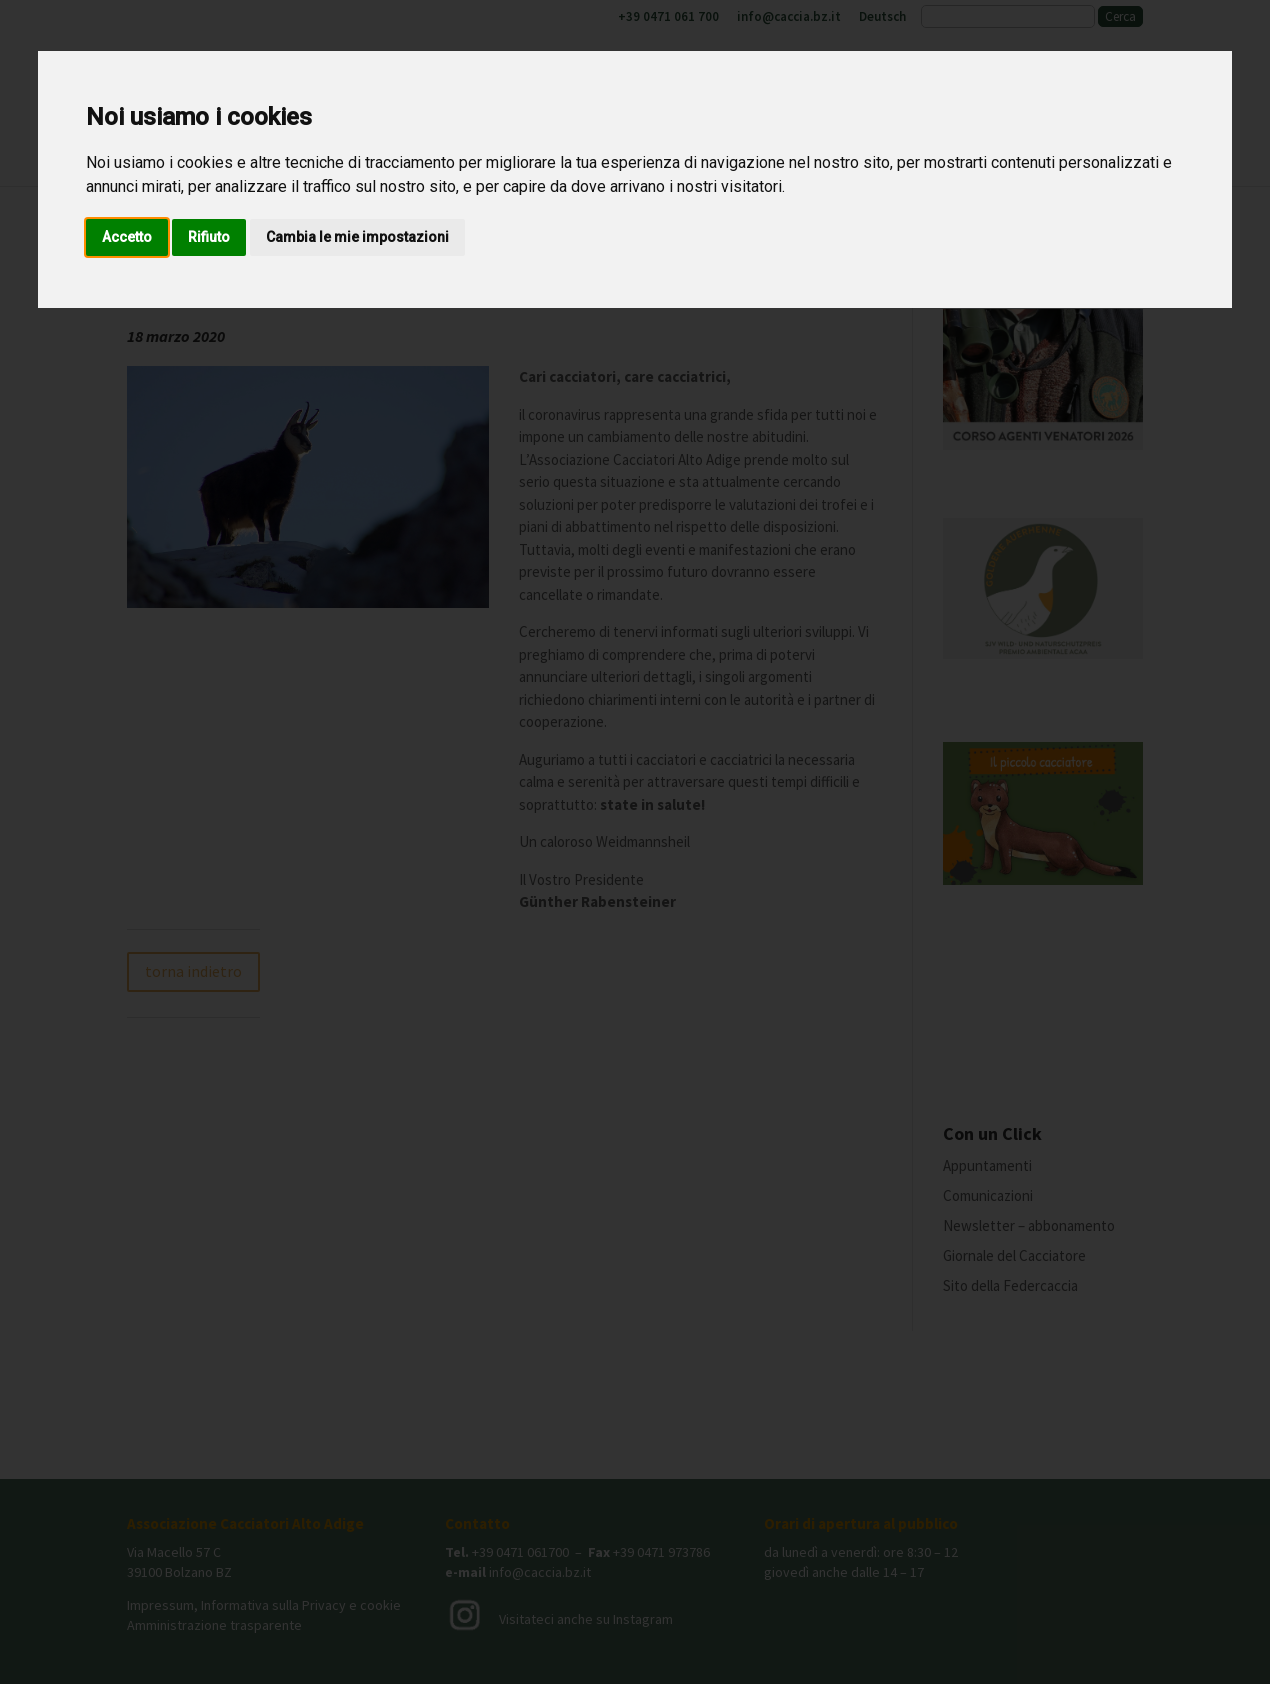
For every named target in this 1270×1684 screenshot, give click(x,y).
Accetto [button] (127, 237)
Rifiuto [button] (209, 237)
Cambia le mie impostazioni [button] (357, 237)
